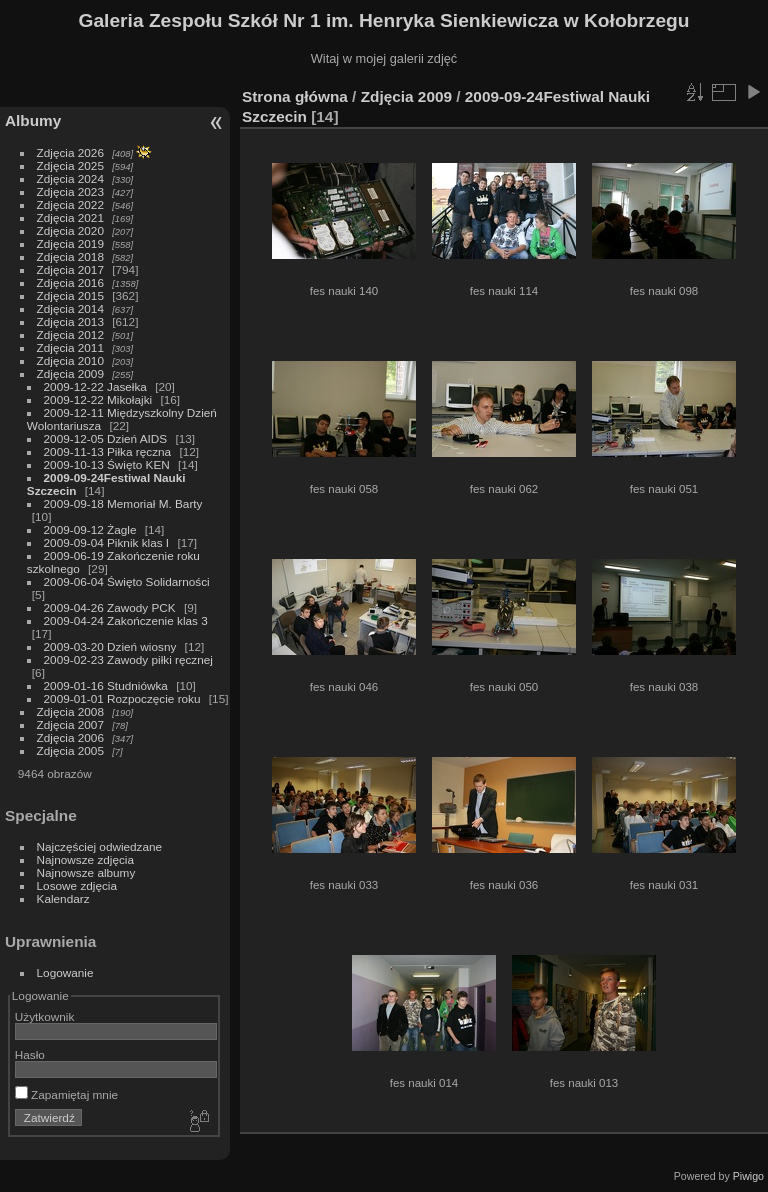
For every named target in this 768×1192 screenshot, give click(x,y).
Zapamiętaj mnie (66, 1094)
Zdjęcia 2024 (70, 178)
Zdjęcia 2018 (70, 256)
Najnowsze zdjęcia (85, 859)
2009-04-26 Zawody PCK (110, 607)
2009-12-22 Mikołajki (98, 399)
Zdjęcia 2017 (70, 269)
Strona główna (295, 96)
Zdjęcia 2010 (70, 360)
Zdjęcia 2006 (70, 737)
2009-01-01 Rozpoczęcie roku (122, 698)
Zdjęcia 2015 (70, 295)
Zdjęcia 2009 (70, 373)
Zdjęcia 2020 (70, 230)
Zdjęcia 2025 (70, 165)
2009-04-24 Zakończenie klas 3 (126, 620)
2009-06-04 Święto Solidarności (127, 581)
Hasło (30, 1054)
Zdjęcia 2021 (70, 217)
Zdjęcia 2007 (70, 724)
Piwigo (748, 1176)
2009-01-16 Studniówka (106, 685)
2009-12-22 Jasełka (95, 386)
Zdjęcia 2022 (70, 204)
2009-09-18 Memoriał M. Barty (123, 503)
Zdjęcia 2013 (70, 321)
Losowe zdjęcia (77, 885)
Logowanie (65, 972)
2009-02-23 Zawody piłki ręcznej (128, 659)
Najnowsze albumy (86, 872)
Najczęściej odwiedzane (100, 846)
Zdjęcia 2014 (70, 308)
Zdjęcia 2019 (70, 243)
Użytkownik (45, 1016)
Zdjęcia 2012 (70, 334)
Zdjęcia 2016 (70, 282)
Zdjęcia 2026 (70, 152)
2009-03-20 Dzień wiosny (110, 646)
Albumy (33, 120)
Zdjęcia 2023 (70, 191)
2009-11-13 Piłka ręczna (108, 451)
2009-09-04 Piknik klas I (107, 542)
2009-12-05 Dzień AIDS (106, 438)
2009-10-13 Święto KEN (107, 464)
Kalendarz (63, 898)
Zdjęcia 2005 (70, 750)
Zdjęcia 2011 (70, 347)
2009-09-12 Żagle (90, 529)
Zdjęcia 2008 (70, 711)
